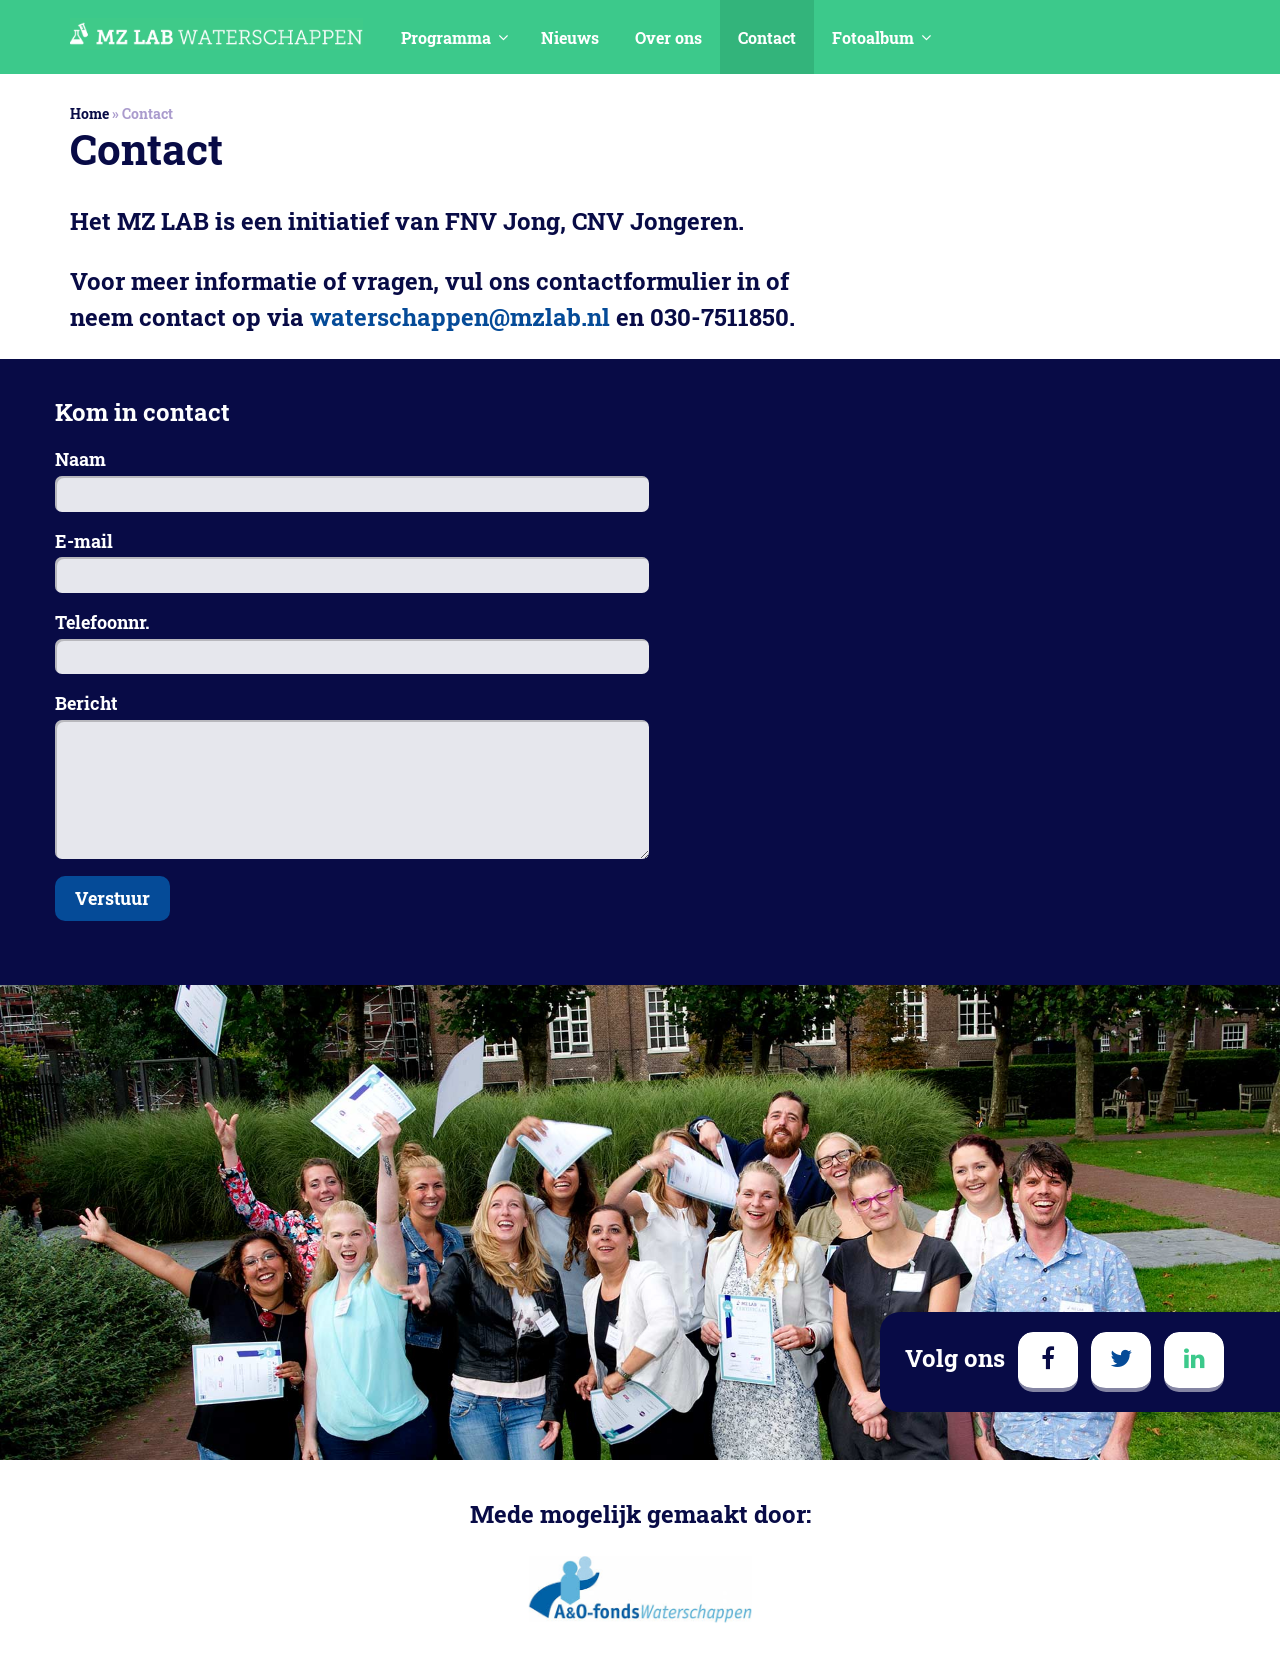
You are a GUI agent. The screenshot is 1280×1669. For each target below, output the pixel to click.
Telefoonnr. (102, 622)
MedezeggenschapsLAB (216, 34)
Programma (446, 37)
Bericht (86, 703)
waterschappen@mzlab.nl (460, 317)
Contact (767, 37)
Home (89, 113)
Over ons (668, 37)
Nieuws (570, 37)
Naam (80, 459)
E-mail (84, 541)
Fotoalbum (873, 37)
